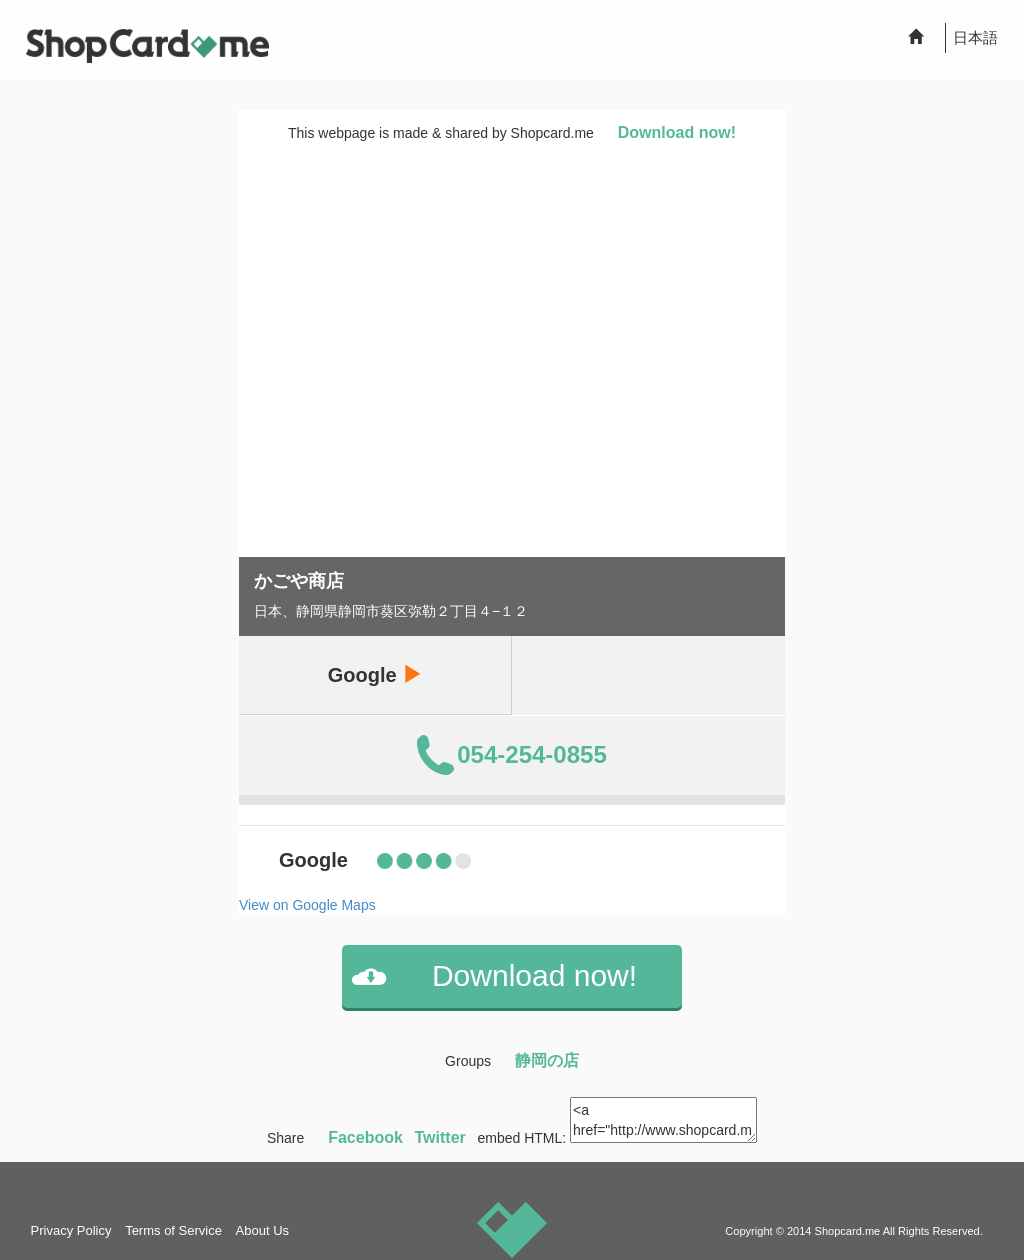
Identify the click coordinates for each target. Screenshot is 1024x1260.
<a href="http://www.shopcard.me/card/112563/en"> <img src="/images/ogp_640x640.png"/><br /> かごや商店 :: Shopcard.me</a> (663, 1120)
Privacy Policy (71, 1230)
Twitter (440, 1137)
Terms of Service (173, 1230)
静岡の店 (547, 1060)
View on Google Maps (307, 905)
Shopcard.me (848, 1231)
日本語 (975, 37)
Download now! (677, 132)
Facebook (365, 1137)
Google (375, 674)
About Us (262, 1230)
